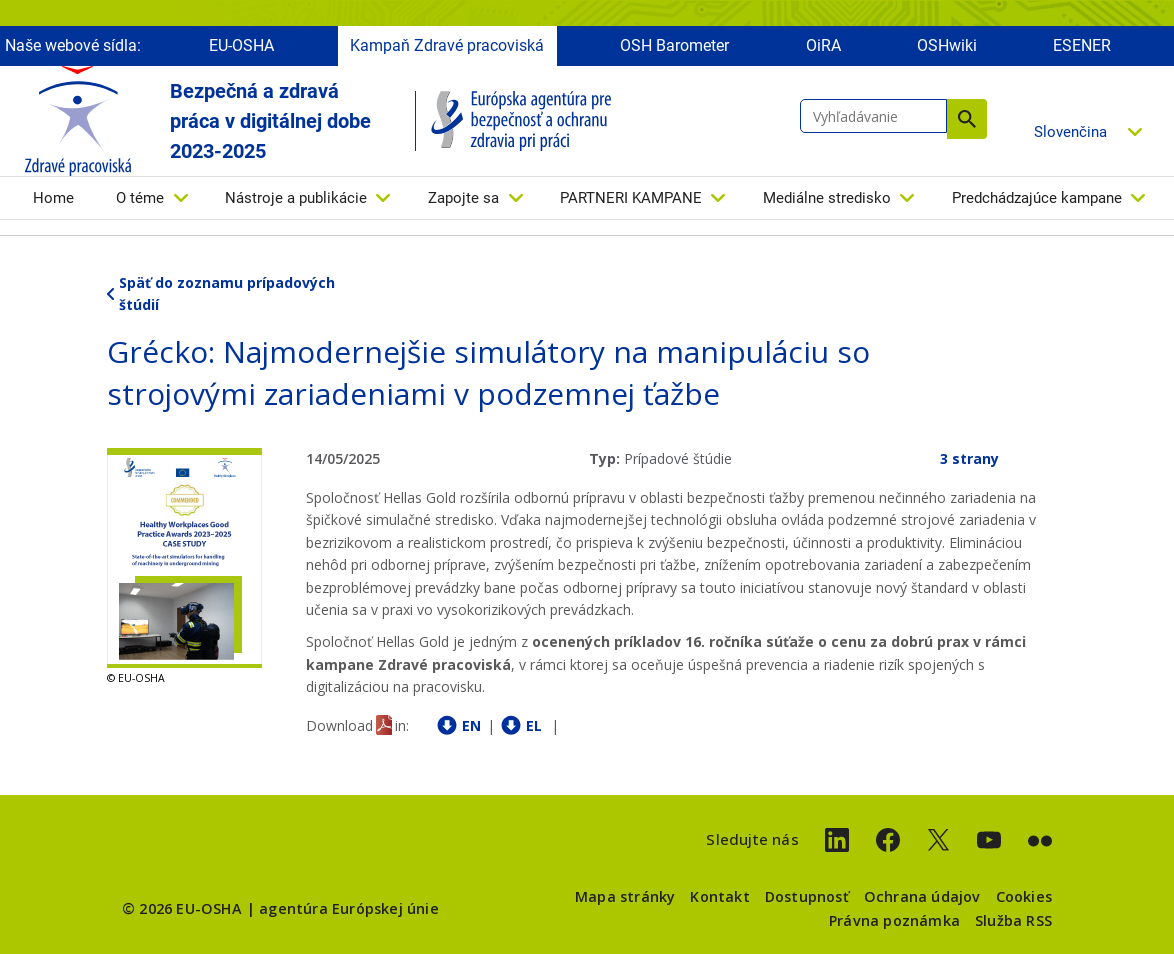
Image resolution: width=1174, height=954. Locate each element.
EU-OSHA (241, 47)
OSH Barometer (674, 47)
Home (53, 200)
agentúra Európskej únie (349, 908)
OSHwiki (947, 47)
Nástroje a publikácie (296, 200)
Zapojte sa (463, 200)
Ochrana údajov (922, 896)
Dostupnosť (807, 896)
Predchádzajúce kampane (1037, 200)
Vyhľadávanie (967, 121)
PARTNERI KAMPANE (631, 200)
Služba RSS (1013, 920)
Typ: (604, 458)
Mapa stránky (625, 896)
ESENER (1082, 47)
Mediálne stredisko (827, 200)
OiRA (823, 47)
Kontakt (719, 896)
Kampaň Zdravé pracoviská (447, 47)
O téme (140, 200)
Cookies (1024, 896)
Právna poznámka (894, 920)
